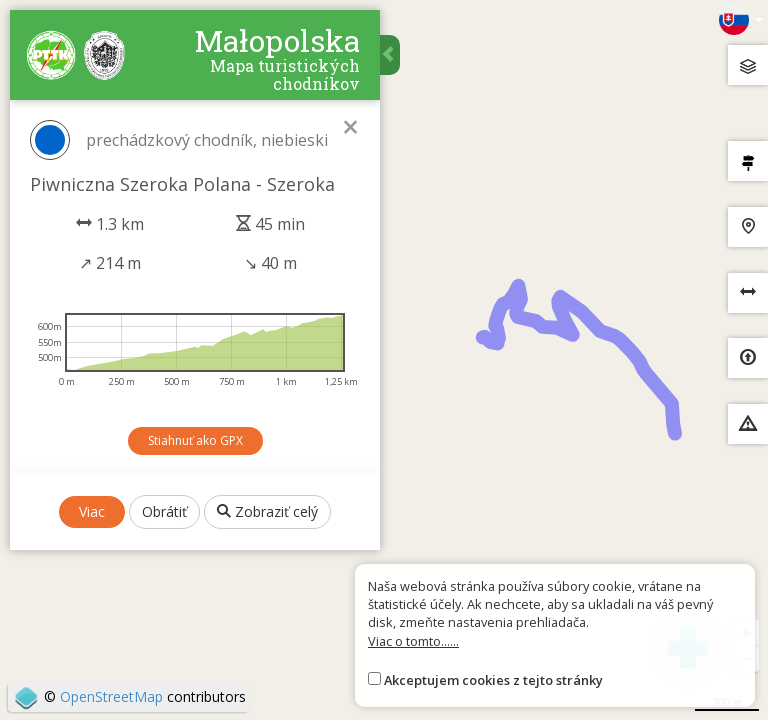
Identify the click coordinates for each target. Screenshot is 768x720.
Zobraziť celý (267, 511)
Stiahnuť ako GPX (195, 440)
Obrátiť (164, 511)
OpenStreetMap (111, 696)
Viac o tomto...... (413, 641)
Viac (92, 511)
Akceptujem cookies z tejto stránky (493, 680)
